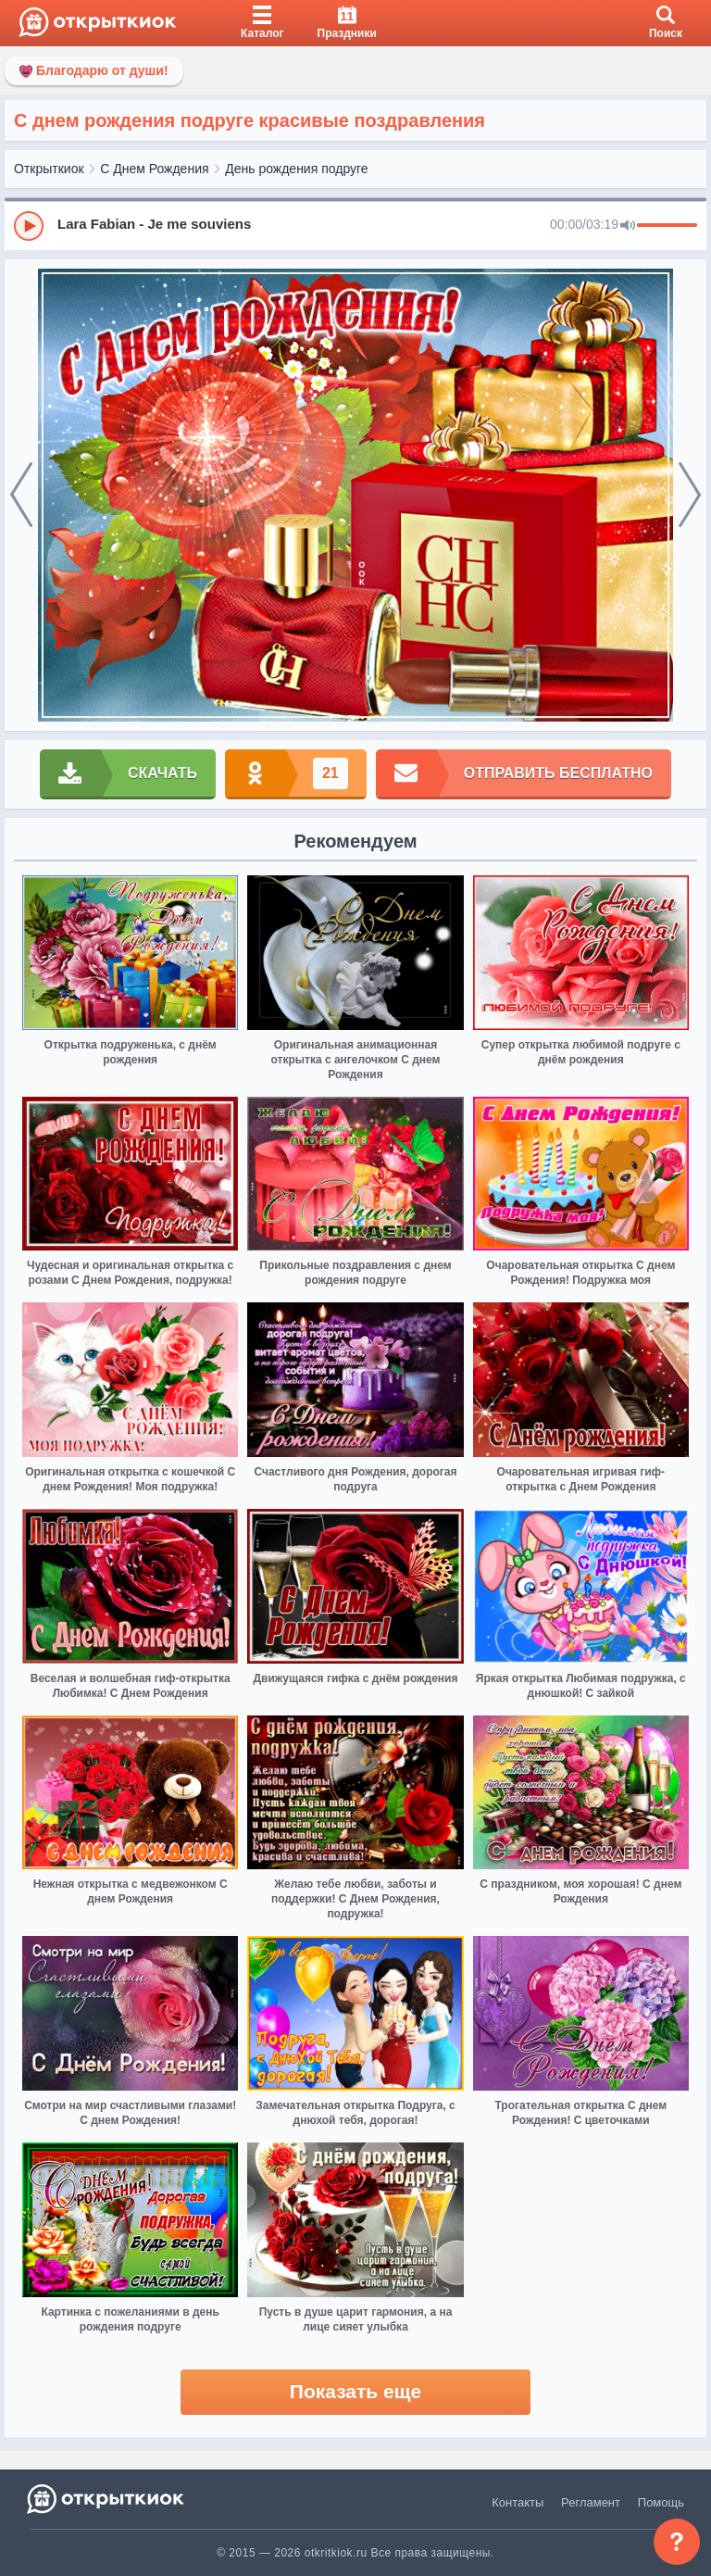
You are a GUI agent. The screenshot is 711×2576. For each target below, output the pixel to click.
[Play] (29, 226)
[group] (355, 225)
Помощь (661, 2502)
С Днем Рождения (154, 168)
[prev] (21, 496)
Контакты (517, 2502)
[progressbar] (667, 226)
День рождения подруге (296, 168)
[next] (690, 496)
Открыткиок (49, 168)
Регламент (590, 2502)
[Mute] (627, 226)
